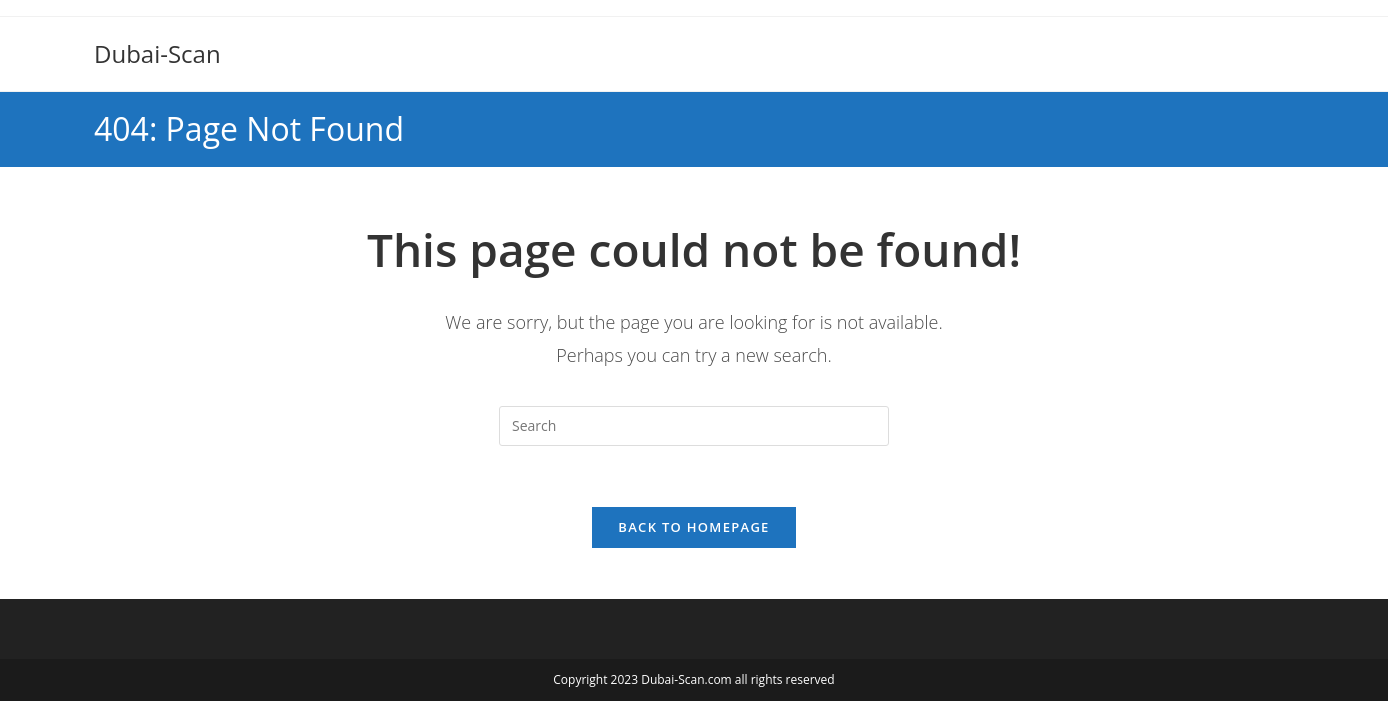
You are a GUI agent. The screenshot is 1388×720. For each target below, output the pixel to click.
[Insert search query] (694, 426)
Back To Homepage (693, 527)
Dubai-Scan (157, 53)
